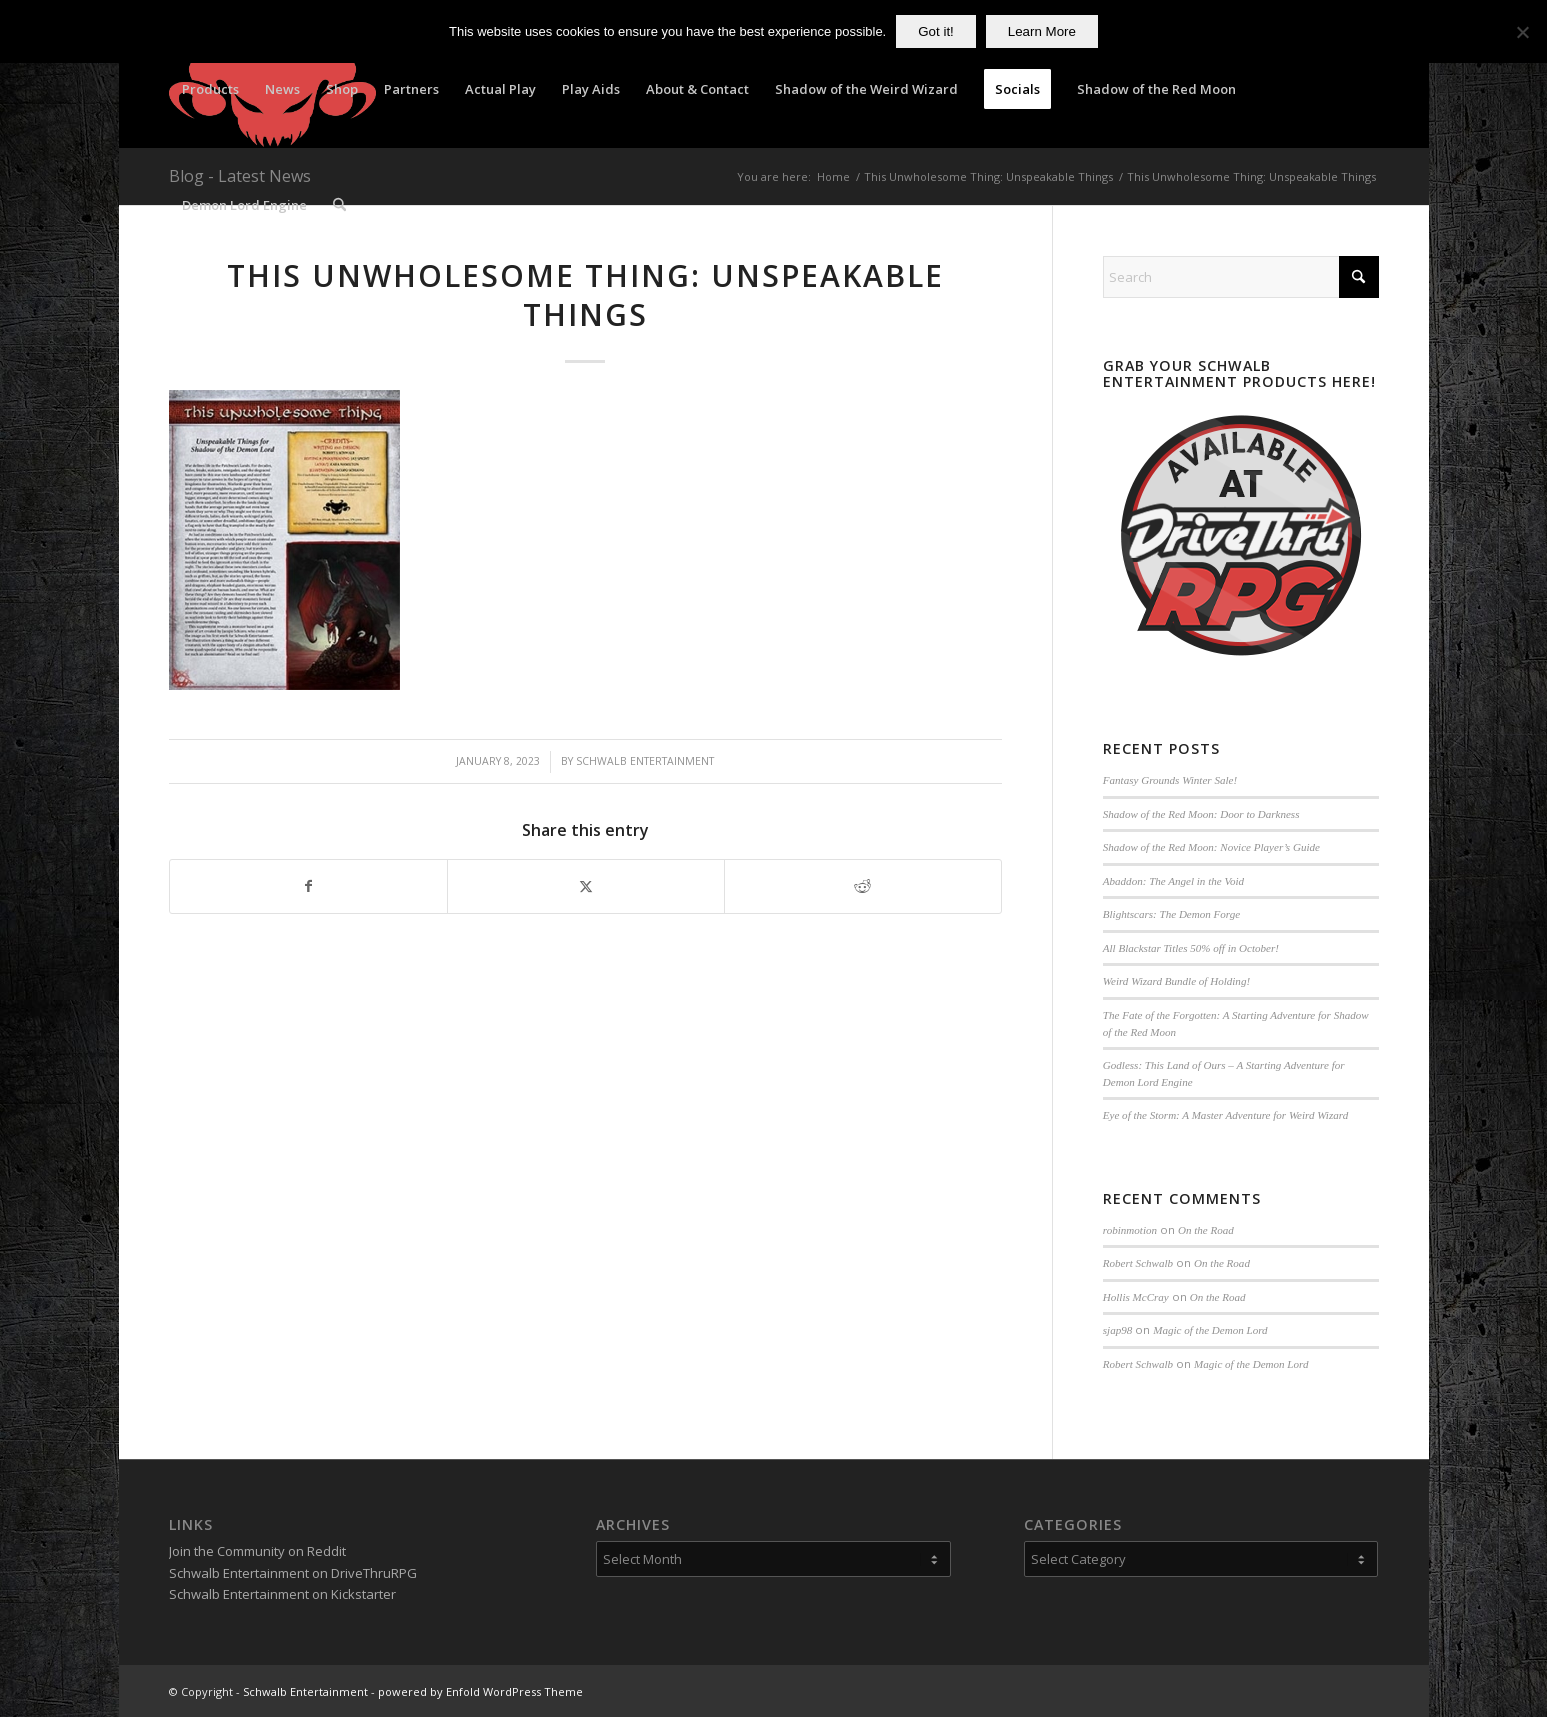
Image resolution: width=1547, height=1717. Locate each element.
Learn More (1042, 31)
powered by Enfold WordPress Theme (480, 1691)
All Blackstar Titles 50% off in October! (1191, 948)
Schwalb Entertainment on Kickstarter (282, 1594)
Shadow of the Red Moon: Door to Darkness (1201, 814)
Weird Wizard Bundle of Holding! (1176, 981)
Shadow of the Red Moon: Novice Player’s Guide (1211, 847)
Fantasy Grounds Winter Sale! (1170, 780)
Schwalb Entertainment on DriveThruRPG (293, 1573)
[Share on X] (586, 886)
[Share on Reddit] (863, 886)
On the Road (1206, 1230)
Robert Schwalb (1138, 1263)
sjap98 (1117, 1330)
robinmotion (1130, 1230)
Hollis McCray (1136, 1297)
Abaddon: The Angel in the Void (1173, 881)
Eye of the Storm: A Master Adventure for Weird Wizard (1225, 1115)
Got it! (936, 31)
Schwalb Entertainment (645, 761)
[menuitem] (210, 89)
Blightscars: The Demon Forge (1171, 914)
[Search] (339, 205)
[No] (1522, 32)
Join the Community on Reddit (257, 1551)
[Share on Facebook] (308, 886)
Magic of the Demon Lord (1210, 1330)
